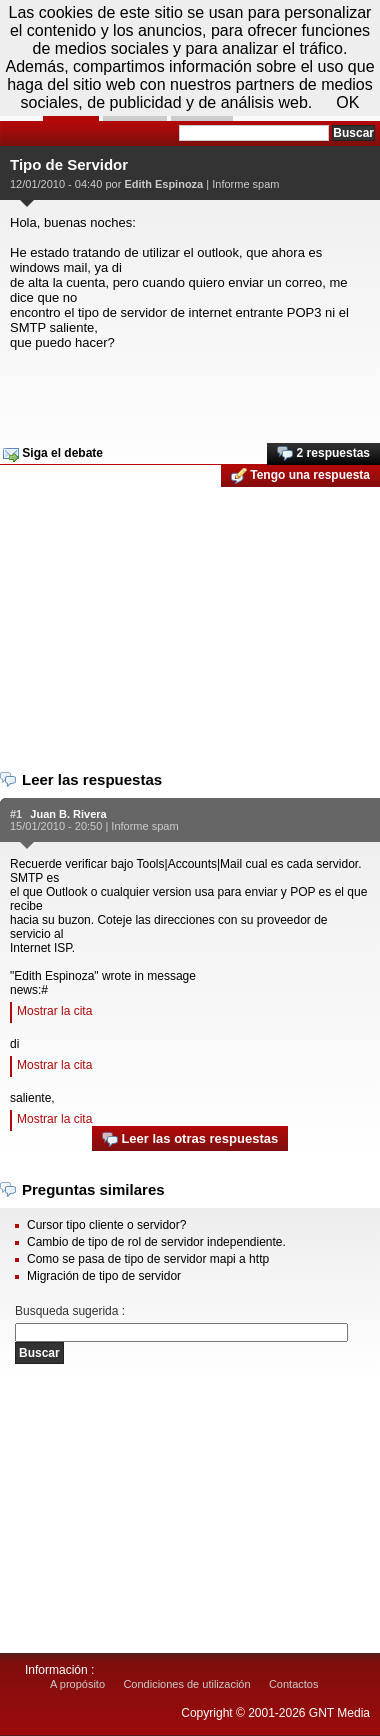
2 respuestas (323, 454)
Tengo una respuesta (300, 476)
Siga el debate (53, 454)
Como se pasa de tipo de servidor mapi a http (148, 1259)
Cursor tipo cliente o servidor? (106, 1225)
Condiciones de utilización (186, 1684)
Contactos (294, 1684)
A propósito (77, 1684)
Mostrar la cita (54, 1011)
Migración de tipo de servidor (104, 1276)
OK (347, 102)
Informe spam (245, 184)
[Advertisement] (187, 390)
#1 (16, 814)
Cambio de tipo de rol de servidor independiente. (156, 1242)
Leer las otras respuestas (190, 1139)
